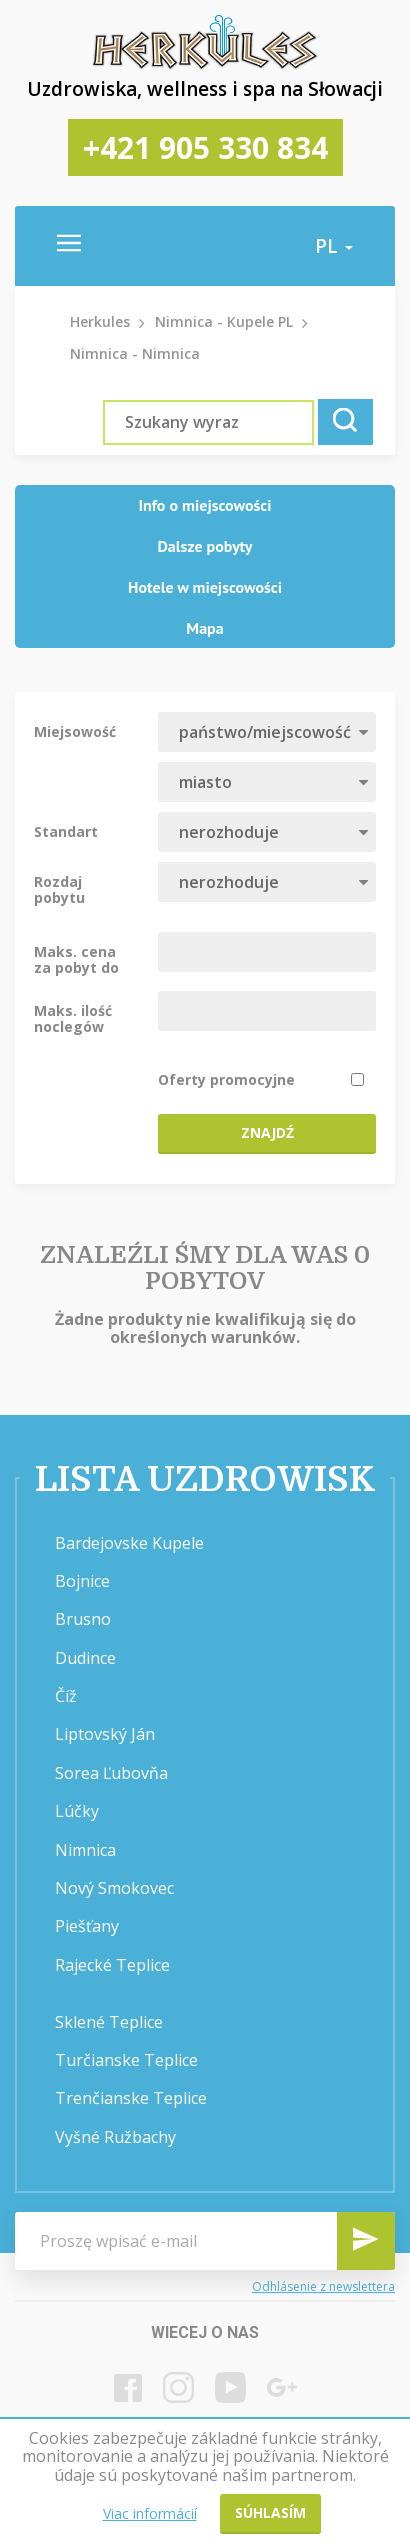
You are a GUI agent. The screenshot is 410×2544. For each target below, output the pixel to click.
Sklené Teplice (109, 2022)
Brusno (83, 1619)
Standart (66, 831)
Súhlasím (270, 2512)
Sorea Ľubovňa (111, 1773)
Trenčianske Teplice (131, 2098)
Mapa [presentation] (204, 628)
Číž (66, 1696)
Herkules (100, 321)
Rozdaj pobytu (59, 889)
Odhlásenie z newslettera (323, 2286)
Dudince (85, 1658)
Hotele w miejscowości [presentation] (205, 587)
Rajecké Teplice (112, 1965)
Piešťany (87, 1926)
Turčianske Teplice (126, 2060)
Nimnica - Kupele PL (224, 321)
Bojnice (82, 1581)
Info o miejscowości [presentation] (204, 505)
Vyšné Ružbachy (115, 2137)
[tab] (205, 505)
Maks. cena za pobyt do (76, 959)
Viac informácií (150, 2513)
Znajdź (267, 1132)
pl (334, 246)
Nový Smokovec (114, 1888)
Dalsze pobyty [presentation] (205, 546)
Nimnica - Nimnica (135, 353)
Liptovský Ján (105, 1734)
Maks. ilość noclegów (73, 1018)
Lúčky (77, 1811)
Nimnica (85, 1850)
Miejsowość (75, 731)
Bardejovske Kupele (129, 1543)
